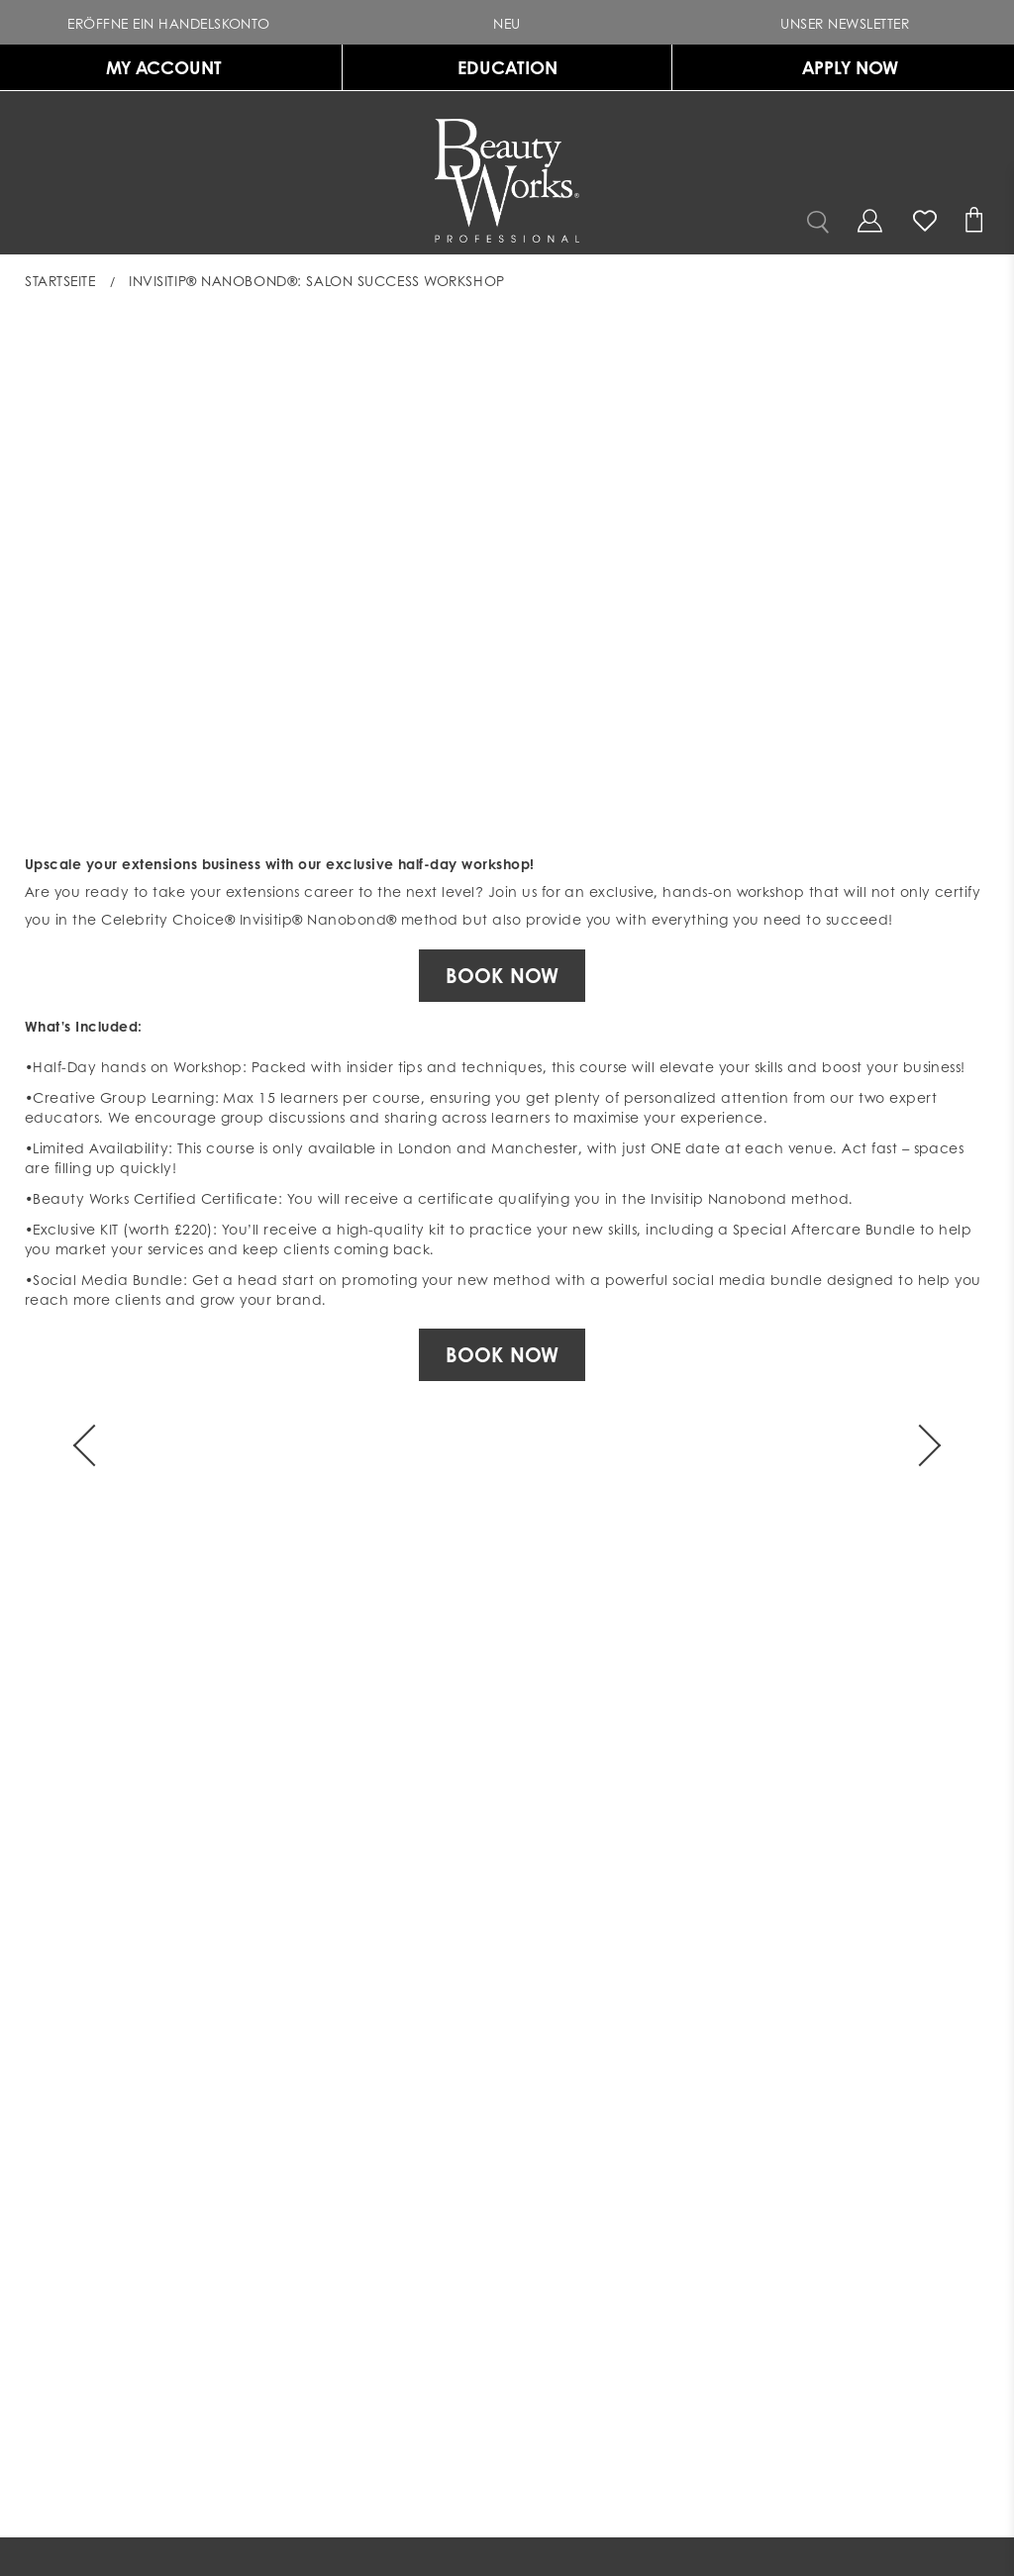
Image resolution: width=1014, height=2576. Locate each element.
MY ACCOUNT (164, 67)
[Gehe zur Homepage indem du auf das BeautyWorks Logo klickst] (507, 181)
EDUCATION (507, 67)
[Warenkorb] (977, 222)
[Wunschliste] (925, 217)
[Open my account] (869, 220)
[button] (507, 22)
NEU (485, 22)
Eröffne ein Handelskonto (147, 22)
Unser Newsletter (823, 22)
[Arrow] (94, 1445)
